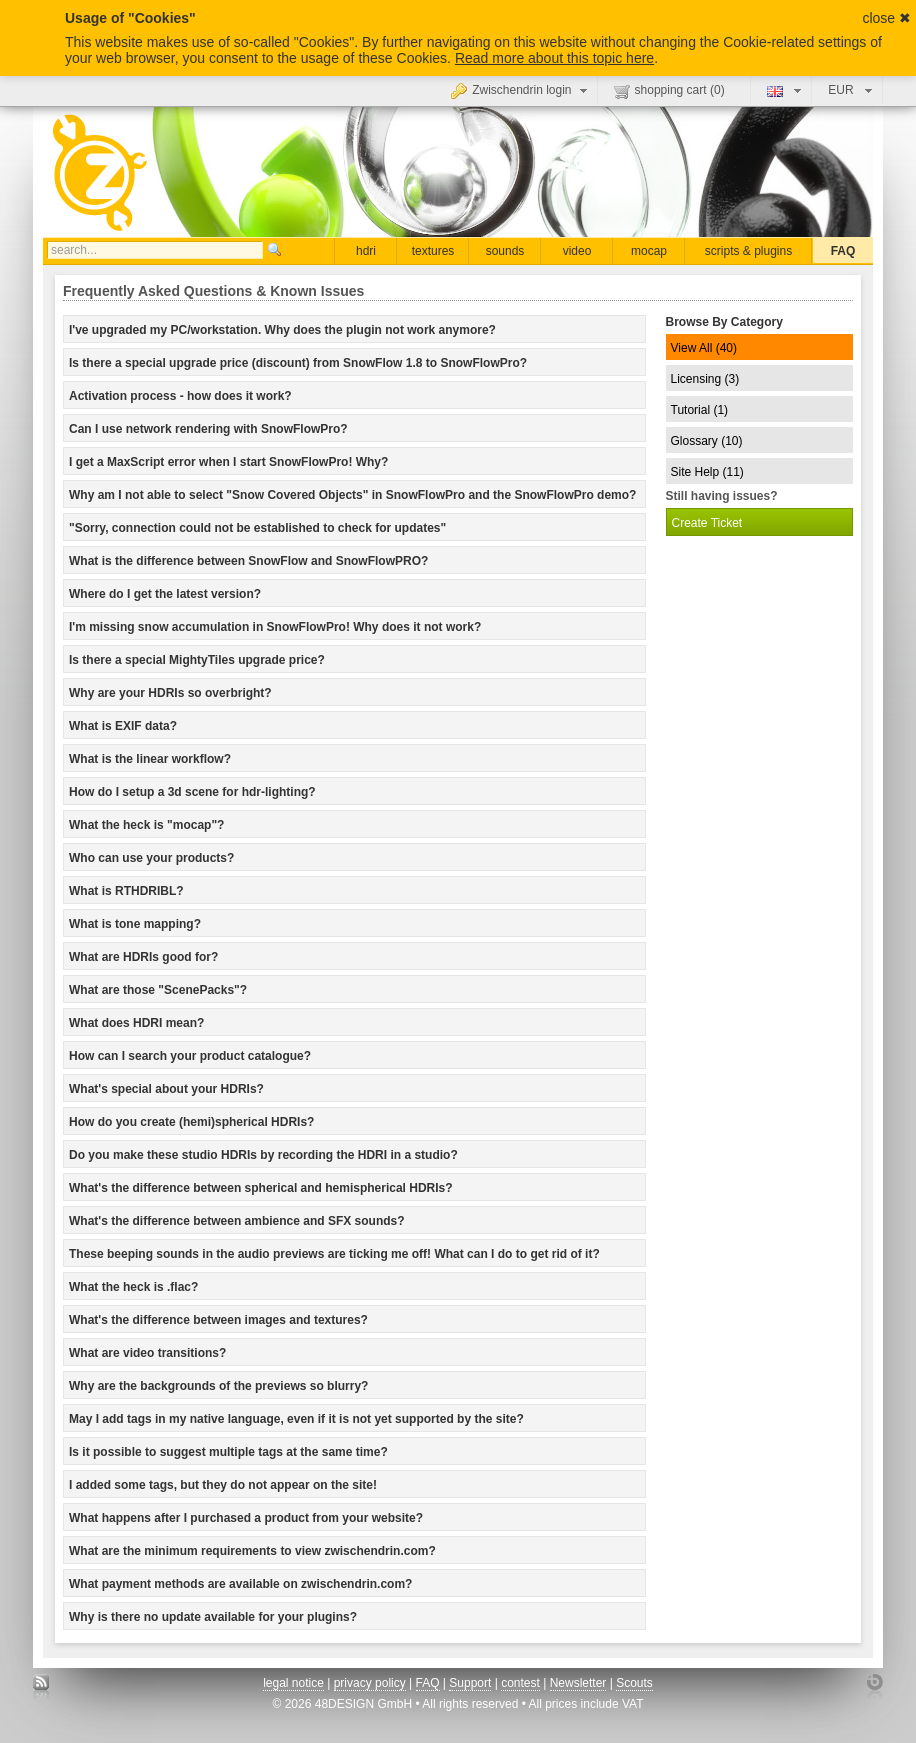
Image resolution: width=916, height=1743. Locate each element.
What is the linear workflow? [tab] (150, 759)
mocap (649, 251)
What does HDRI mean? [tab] (136, 1023)
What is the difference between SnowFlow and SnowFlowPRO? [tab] (248, 561)
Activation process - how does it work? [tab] (180, 396)
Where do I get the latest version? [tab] (165, 594)
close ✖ (886, 18)
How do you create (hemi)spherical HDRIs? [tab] (191, 1122)
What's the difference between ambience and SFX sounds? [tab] (237, 1221)
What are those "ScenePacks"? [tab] (158, 990)
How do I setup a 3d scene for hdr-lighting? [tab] (192, 792)
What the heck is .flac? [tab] (133, 1287)
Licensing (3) (705, 379)
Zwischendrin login (521, 90)
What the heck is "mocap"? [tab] (146, 825)
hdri (366, 251)
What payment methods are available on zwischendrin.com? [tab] (240, 1584)
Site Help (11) (707, 472)
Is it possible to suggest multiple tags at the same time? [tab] (228, 1452)
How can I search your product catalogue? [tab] (190, 1056)
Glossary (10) (707, 441)
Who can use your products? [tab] (151, 858)
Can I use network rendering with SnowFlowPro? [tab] (208, 429)
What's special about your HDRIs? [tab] (166, 1089)
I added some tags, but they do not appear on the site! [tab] (223, 1485)
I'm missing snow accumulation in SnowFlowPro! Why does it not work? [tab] (275, 627)
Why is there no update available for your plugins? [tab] (213, 1617)
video (577, 251)
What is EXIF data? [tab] (123, 726)
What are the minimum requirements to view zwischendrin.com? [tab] (252, 1551)
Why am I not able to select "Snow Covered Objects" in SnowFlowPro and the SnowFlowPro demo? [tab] (352, 495)
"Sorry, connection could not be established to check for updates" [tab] (257, 528)
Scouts (634, 1683)
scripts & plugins (748, 251)
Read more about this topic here (554, 58)
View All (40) (704, 348)
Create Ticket (707, 523)
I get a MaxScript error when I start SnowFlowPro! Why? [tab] (228, 462)
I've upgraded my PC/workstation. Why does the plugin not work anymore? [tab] (282, 330)
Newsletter (578, 1683)
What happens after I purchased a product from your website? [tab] (246, 1518)
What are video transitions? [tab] (147, 1353)
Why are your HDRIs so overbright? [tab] (170, 693)
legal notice (293, 1683)
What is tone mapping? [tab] (135, 924)
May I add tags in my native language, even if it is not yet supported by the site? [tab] (296, 1419)
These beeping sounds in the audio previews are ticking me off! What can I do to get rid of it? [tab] (334, 1254)
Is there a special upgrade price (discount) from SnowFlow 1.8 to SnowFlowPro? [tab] (298, 363)
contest (520, 1683)
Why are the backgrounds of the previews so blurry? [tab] (218, 1386)
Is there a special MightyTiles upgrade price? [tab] (197, 660)
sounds (505, 251)
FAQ (843, 251)
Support (470, 1683)
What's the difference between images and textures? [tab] (218, 1320)
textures (433, 251)
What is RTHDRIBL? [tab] (126, 891)
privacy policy (370, 1683)
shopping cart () (669, 91)
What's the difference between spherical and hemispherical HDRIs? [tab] (261, 1188)
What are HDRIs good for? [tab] (143, 957)
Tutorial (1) (700, 410)
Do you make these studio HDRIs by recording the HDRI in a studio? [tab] (263, 1155)
